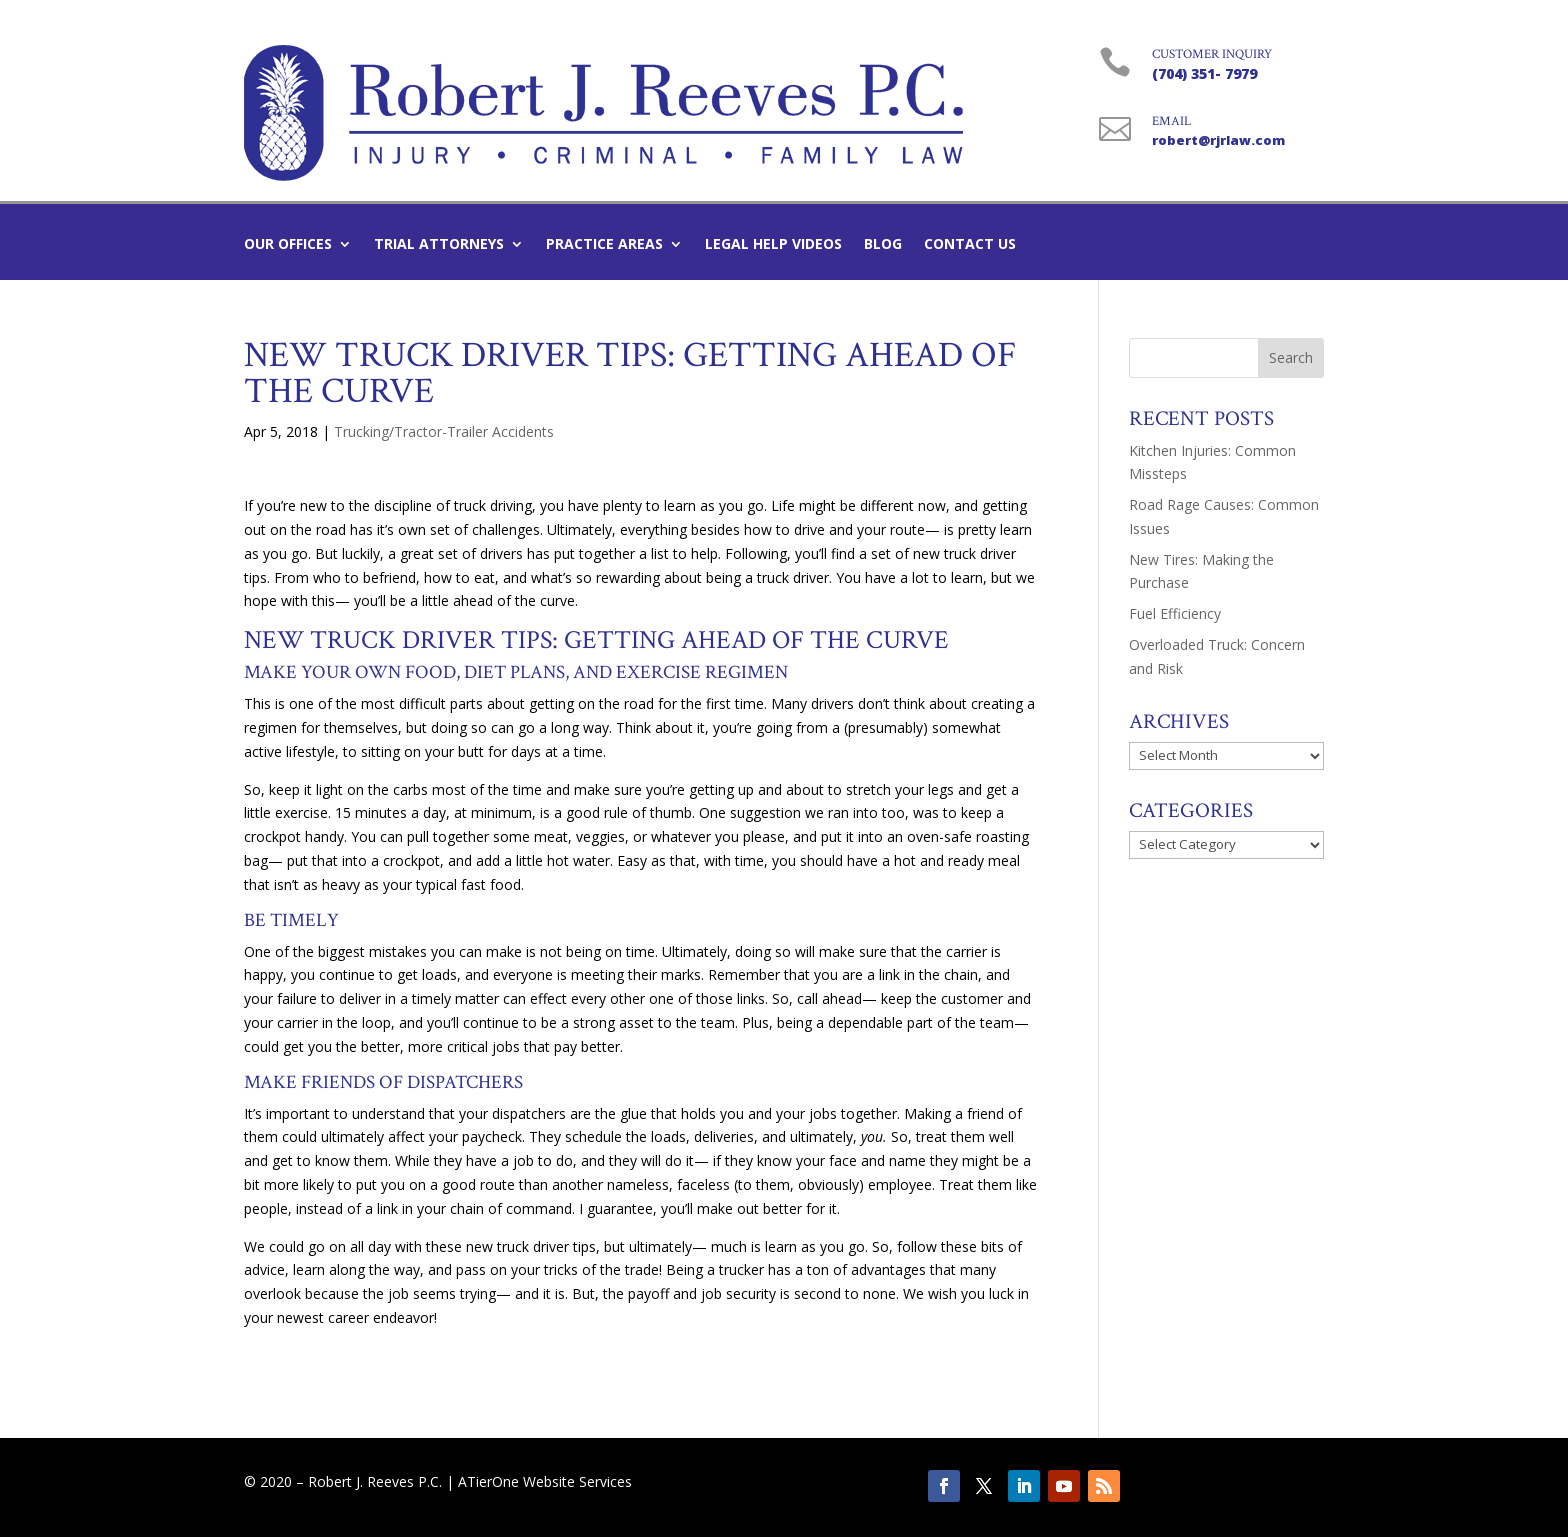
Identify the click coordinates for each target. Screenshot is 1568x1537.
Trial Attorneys (439, 245)
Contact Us (970, 245)
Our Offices (288, 245)
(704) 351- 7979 (1204, 73)
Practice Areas (604, 245)
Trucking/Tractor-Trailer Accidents (444, 431)
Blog (883, 245)
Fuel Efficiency (1175, 613)
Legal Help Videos (773, 245)
